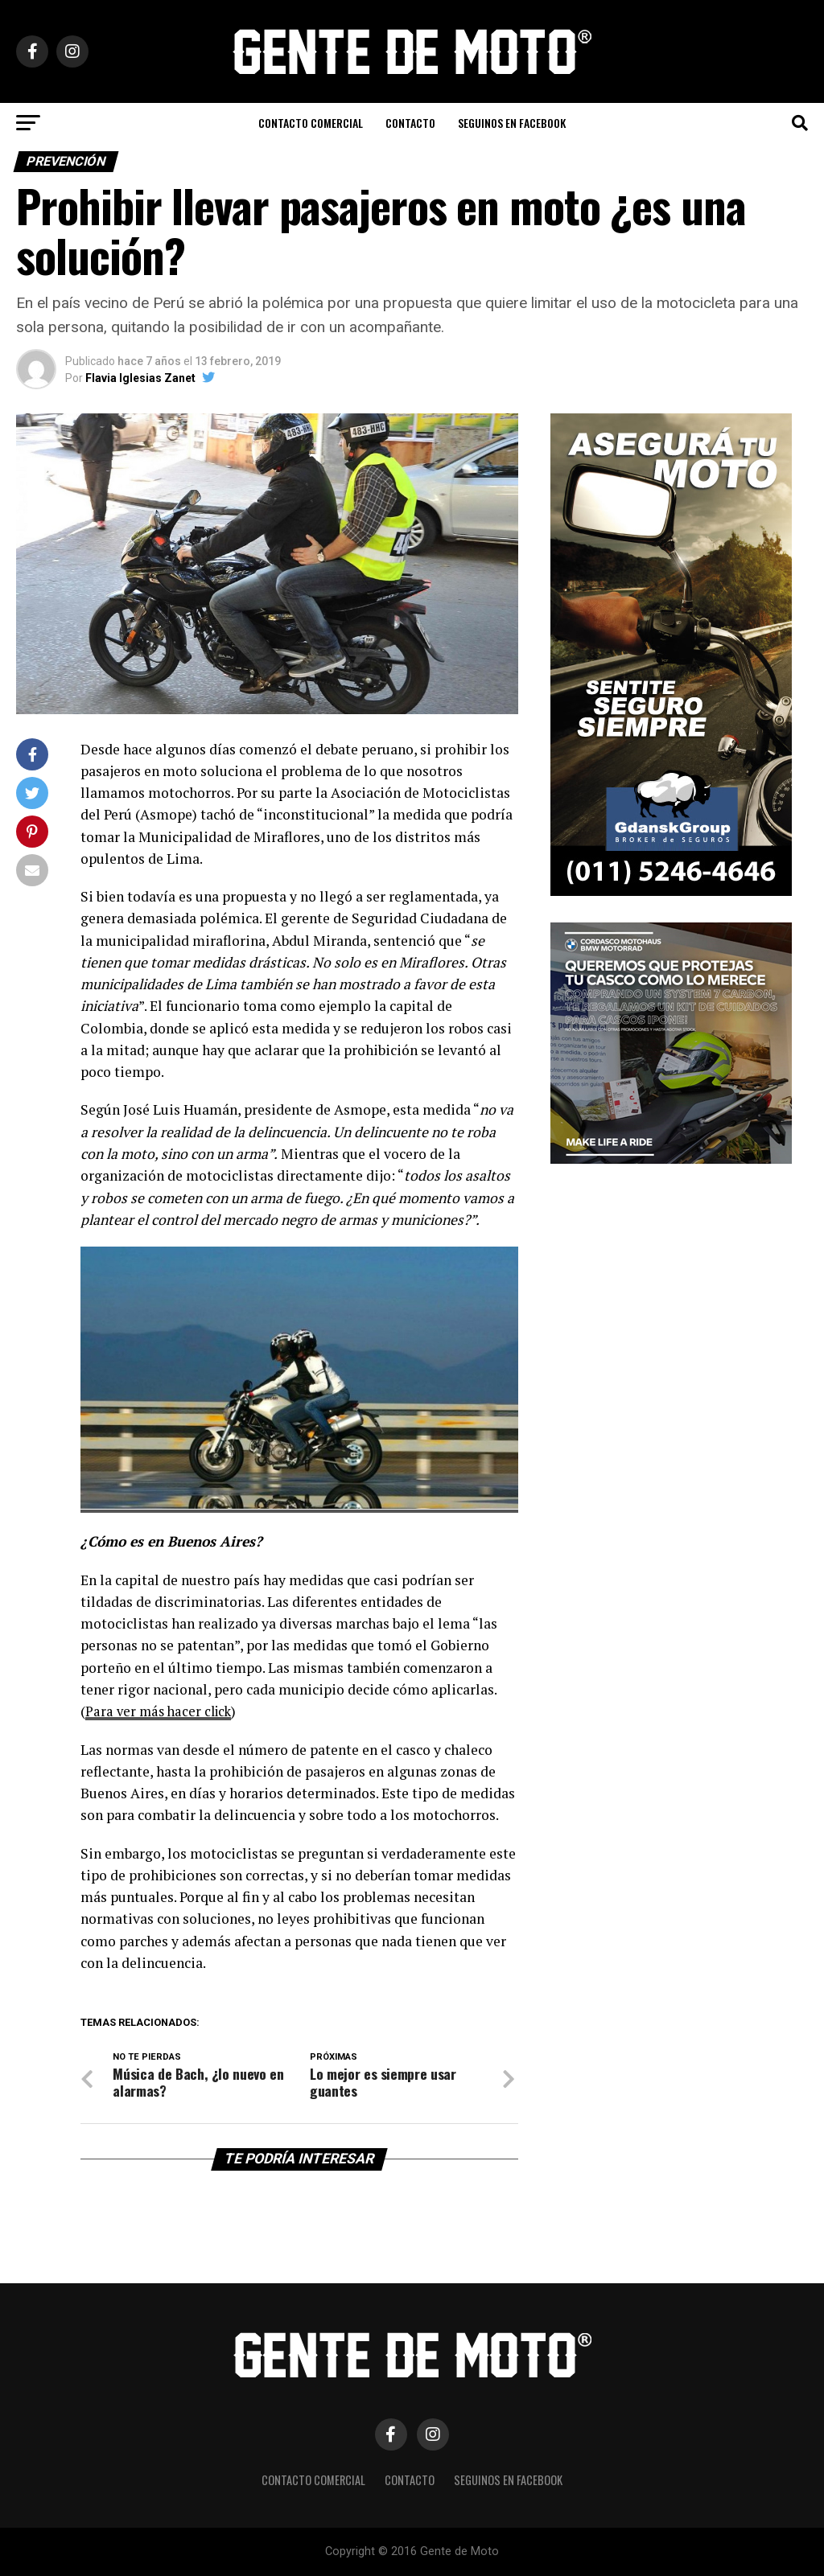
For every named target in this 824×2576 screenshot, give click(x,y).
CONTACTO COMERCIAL (310, 122)
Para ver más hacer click (161, 1711)
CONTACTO (410, 122)
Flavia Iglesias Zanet (140, 378)
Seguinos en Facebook (512, 122)
